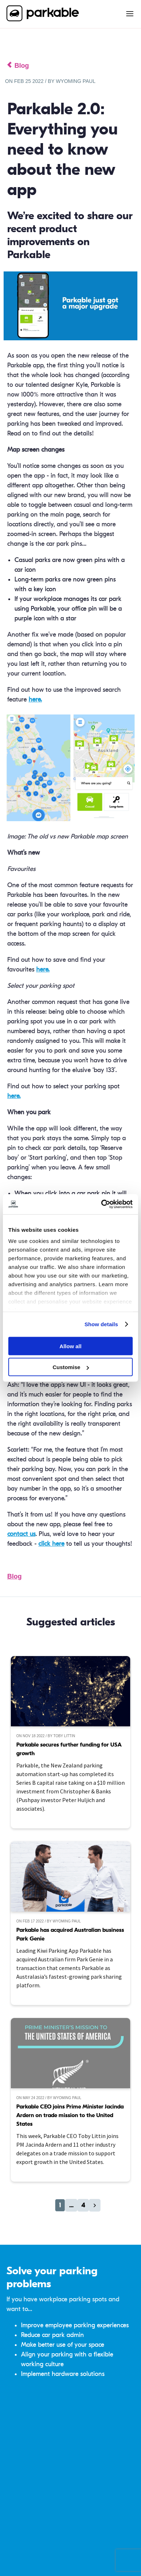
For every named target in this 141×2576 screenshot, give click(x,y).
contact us (21, 1534)
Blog (14, 1576)
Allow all (71, 1346)
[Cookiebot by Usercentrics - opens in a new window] (101, 1204)
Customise (70, 1367)
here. (35, 699)
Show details (101, 1324)
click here (51, 1544)
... (71, 2205)
